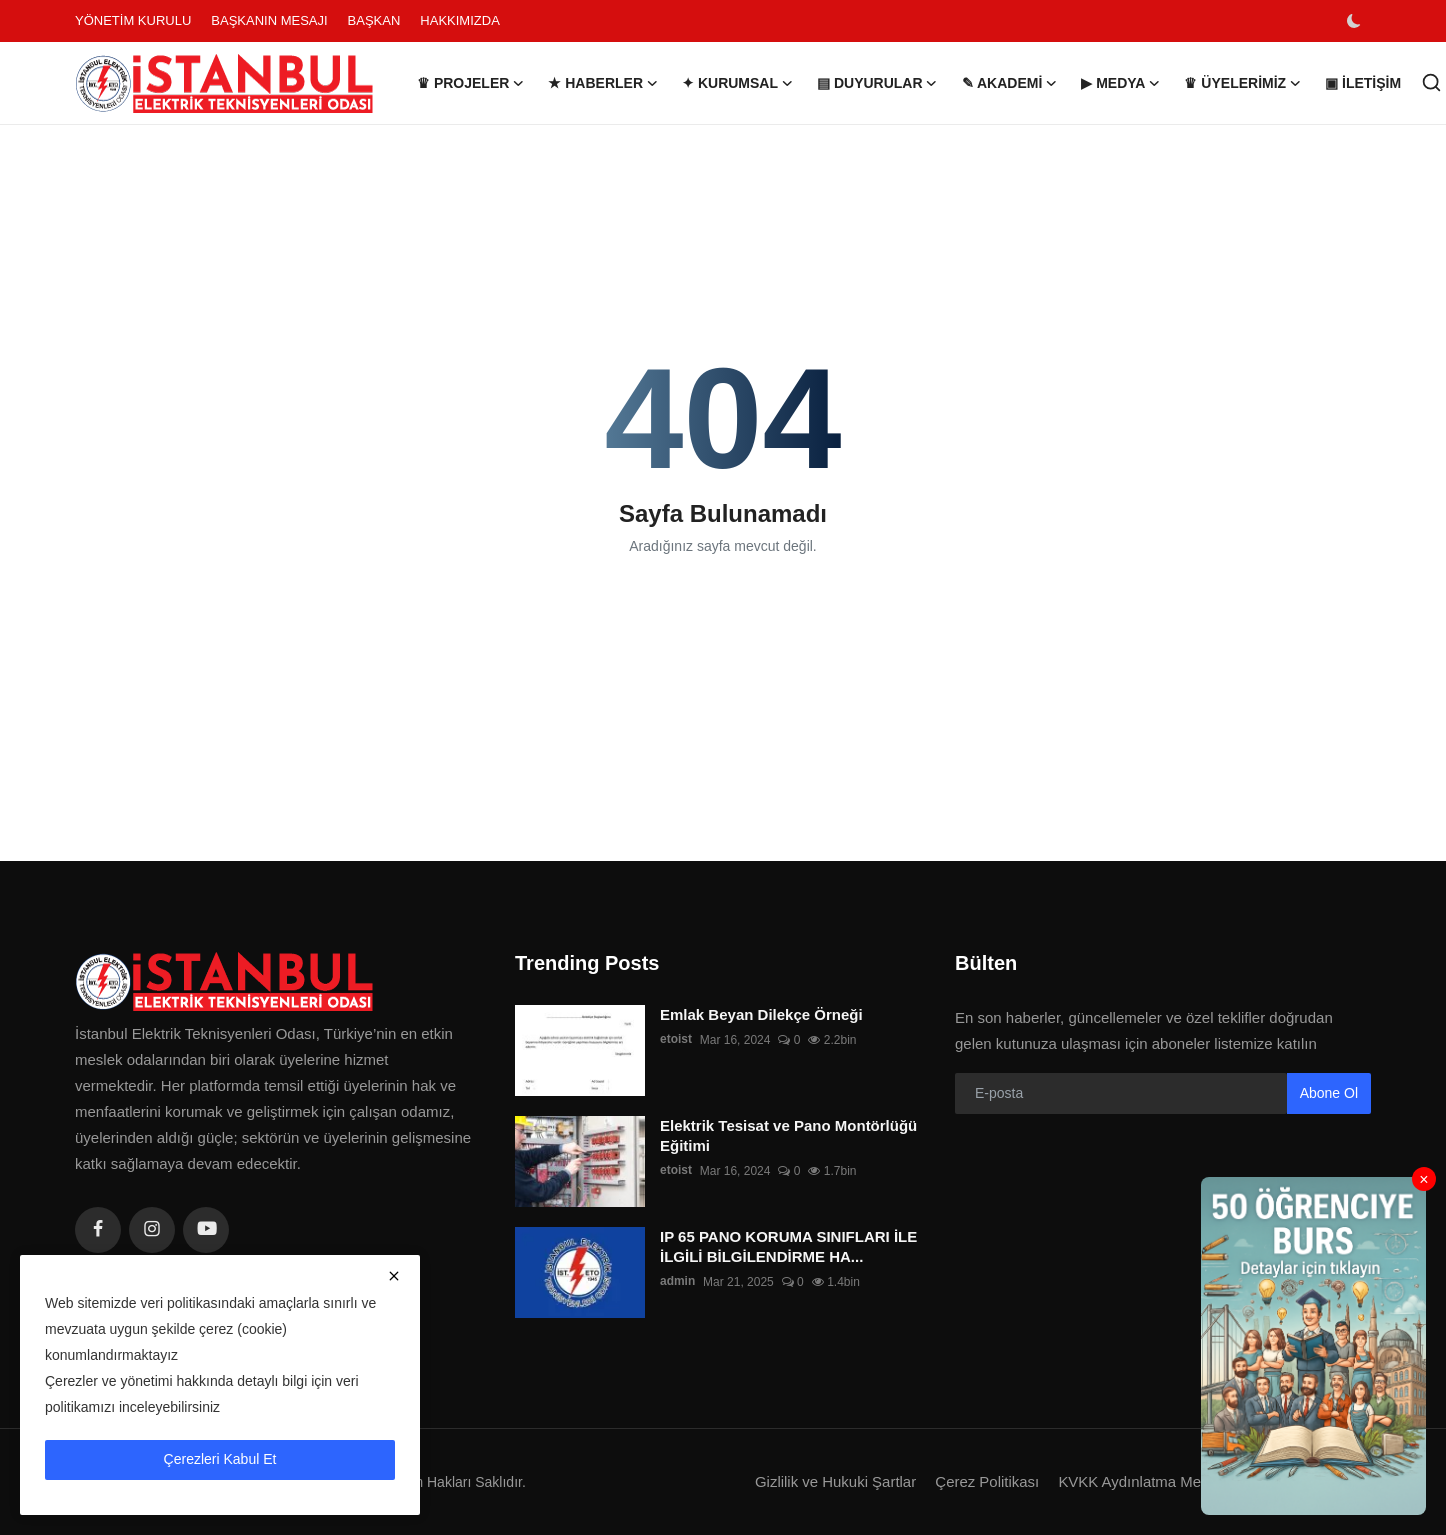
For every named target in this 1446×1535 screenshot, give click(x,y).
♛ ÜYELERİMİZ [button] (1242, 83)
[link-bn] (1313, 1346)
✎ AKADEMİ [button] (1010, 83)
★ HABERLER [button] (603, 83)
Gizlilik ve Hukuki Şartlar (834, 1481)
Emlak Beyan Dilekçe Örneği (761, 1014)
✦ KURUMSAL (737, 83)
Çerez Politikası (986, 1481)
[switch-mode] (1356, 21)
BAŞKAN (374, 20)
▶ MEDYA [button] (1120, 83)
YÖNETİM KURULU (133, 20)
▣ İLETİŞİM (1363, 83)
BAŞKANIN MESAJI (269, 20)
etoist (676, 1040)
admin (677, 1282)
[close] (394, 1276)
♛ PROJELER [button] (470, 83)
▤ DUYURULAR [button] (877, 83)
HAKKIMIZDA (459, 20)
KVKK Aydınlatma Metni (1137, 1481)
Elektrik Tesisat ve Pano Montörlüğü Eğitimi (788, 1135)
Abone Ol (1329, 1093)
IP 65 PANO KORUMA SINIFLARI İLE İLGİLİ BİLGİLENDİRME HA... (788, 1246)
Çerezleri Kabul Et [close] (220, 1459)
